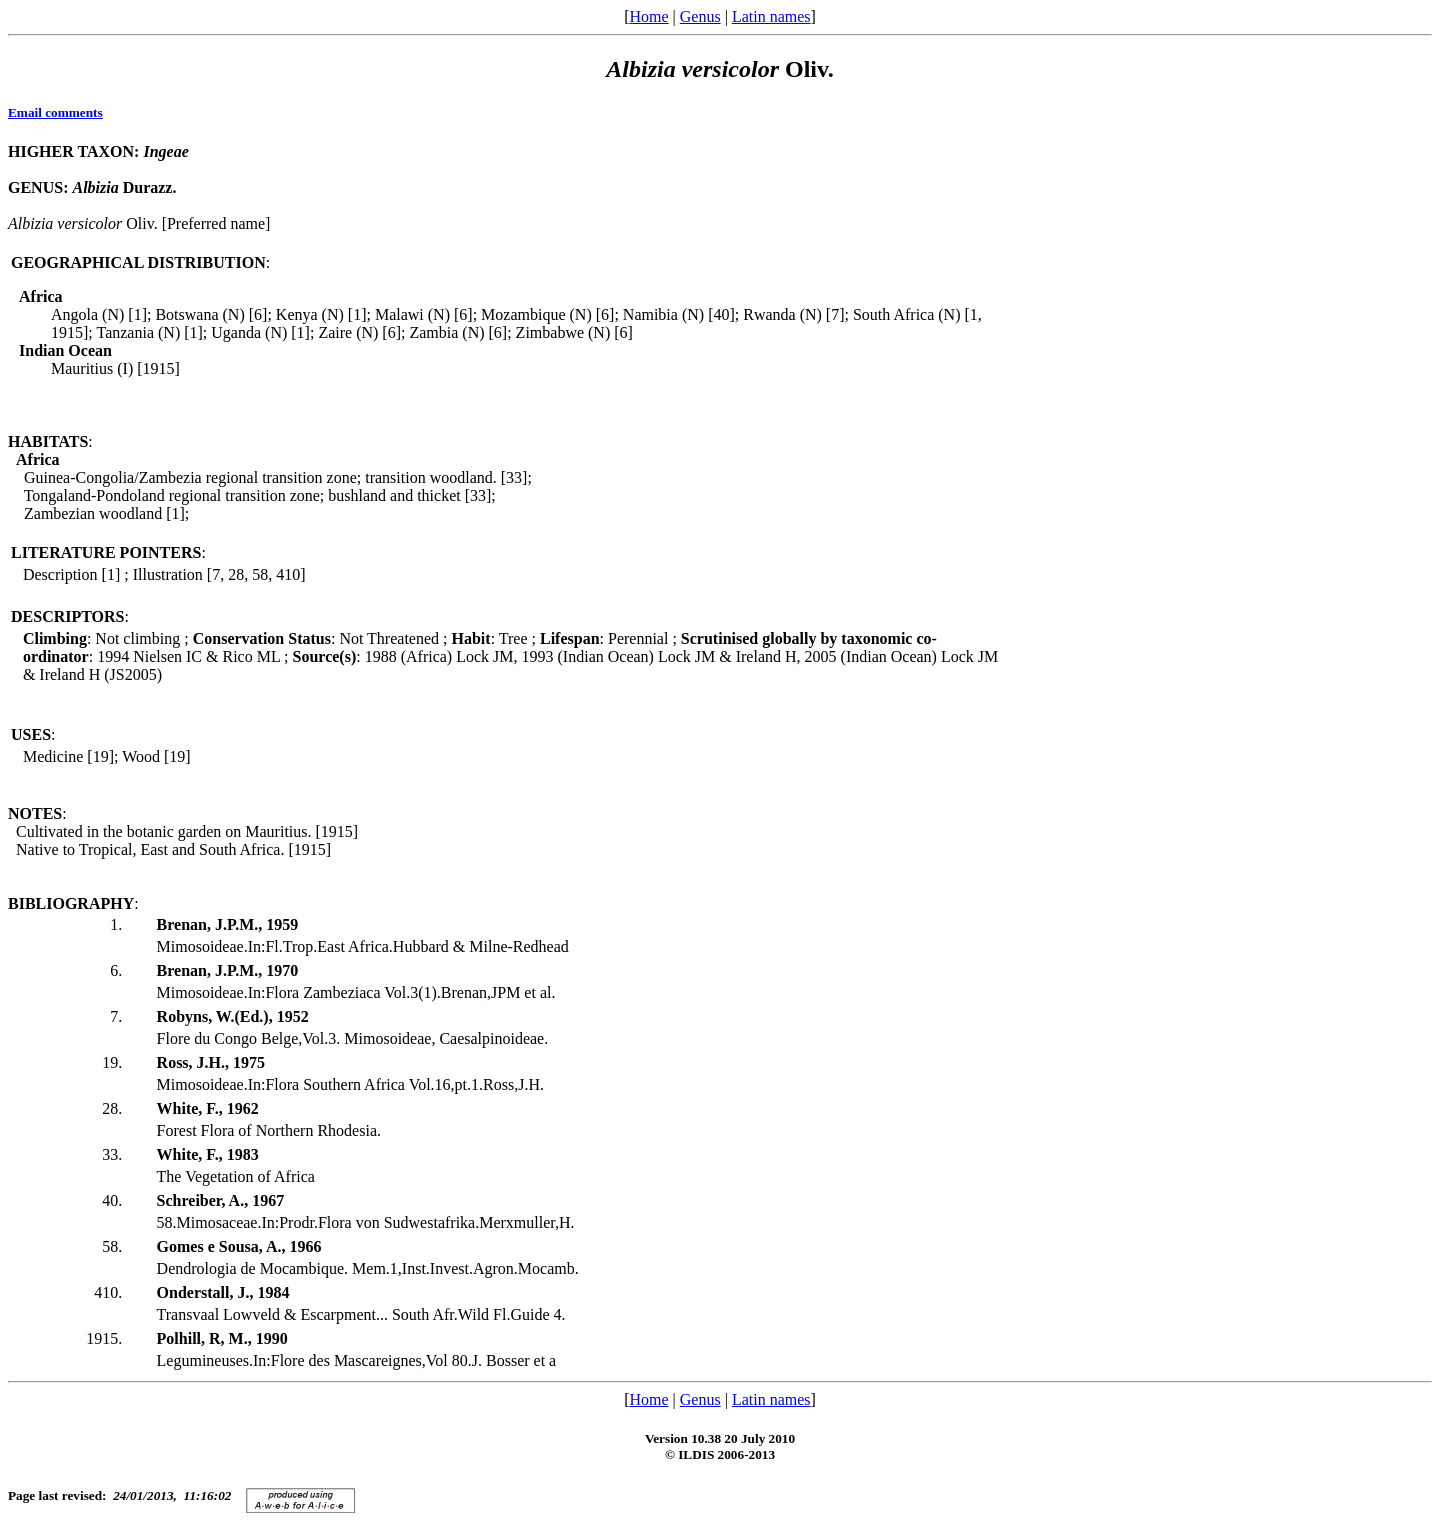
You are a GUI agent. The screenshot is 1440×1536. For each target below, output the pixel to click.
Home (648, 16)
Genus (700, 16)
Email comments (55, 112)
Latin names (771, 16)
